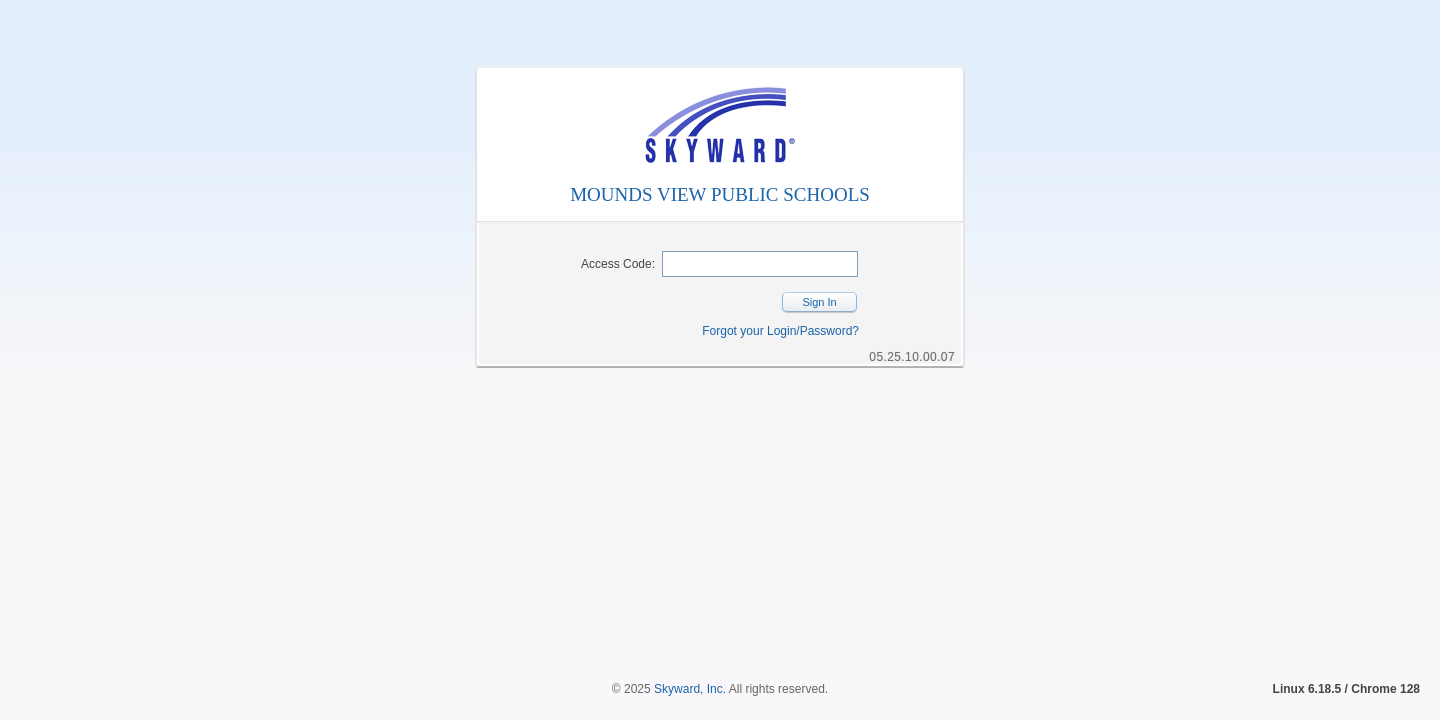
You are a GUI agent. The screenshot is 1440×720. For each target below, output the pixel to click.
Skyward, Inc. (690, 655)
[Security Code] (760, 264)
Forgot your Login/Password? (780, 331)
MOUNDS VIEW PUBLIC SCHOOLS (720, 194)
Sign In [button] (819, 302)
